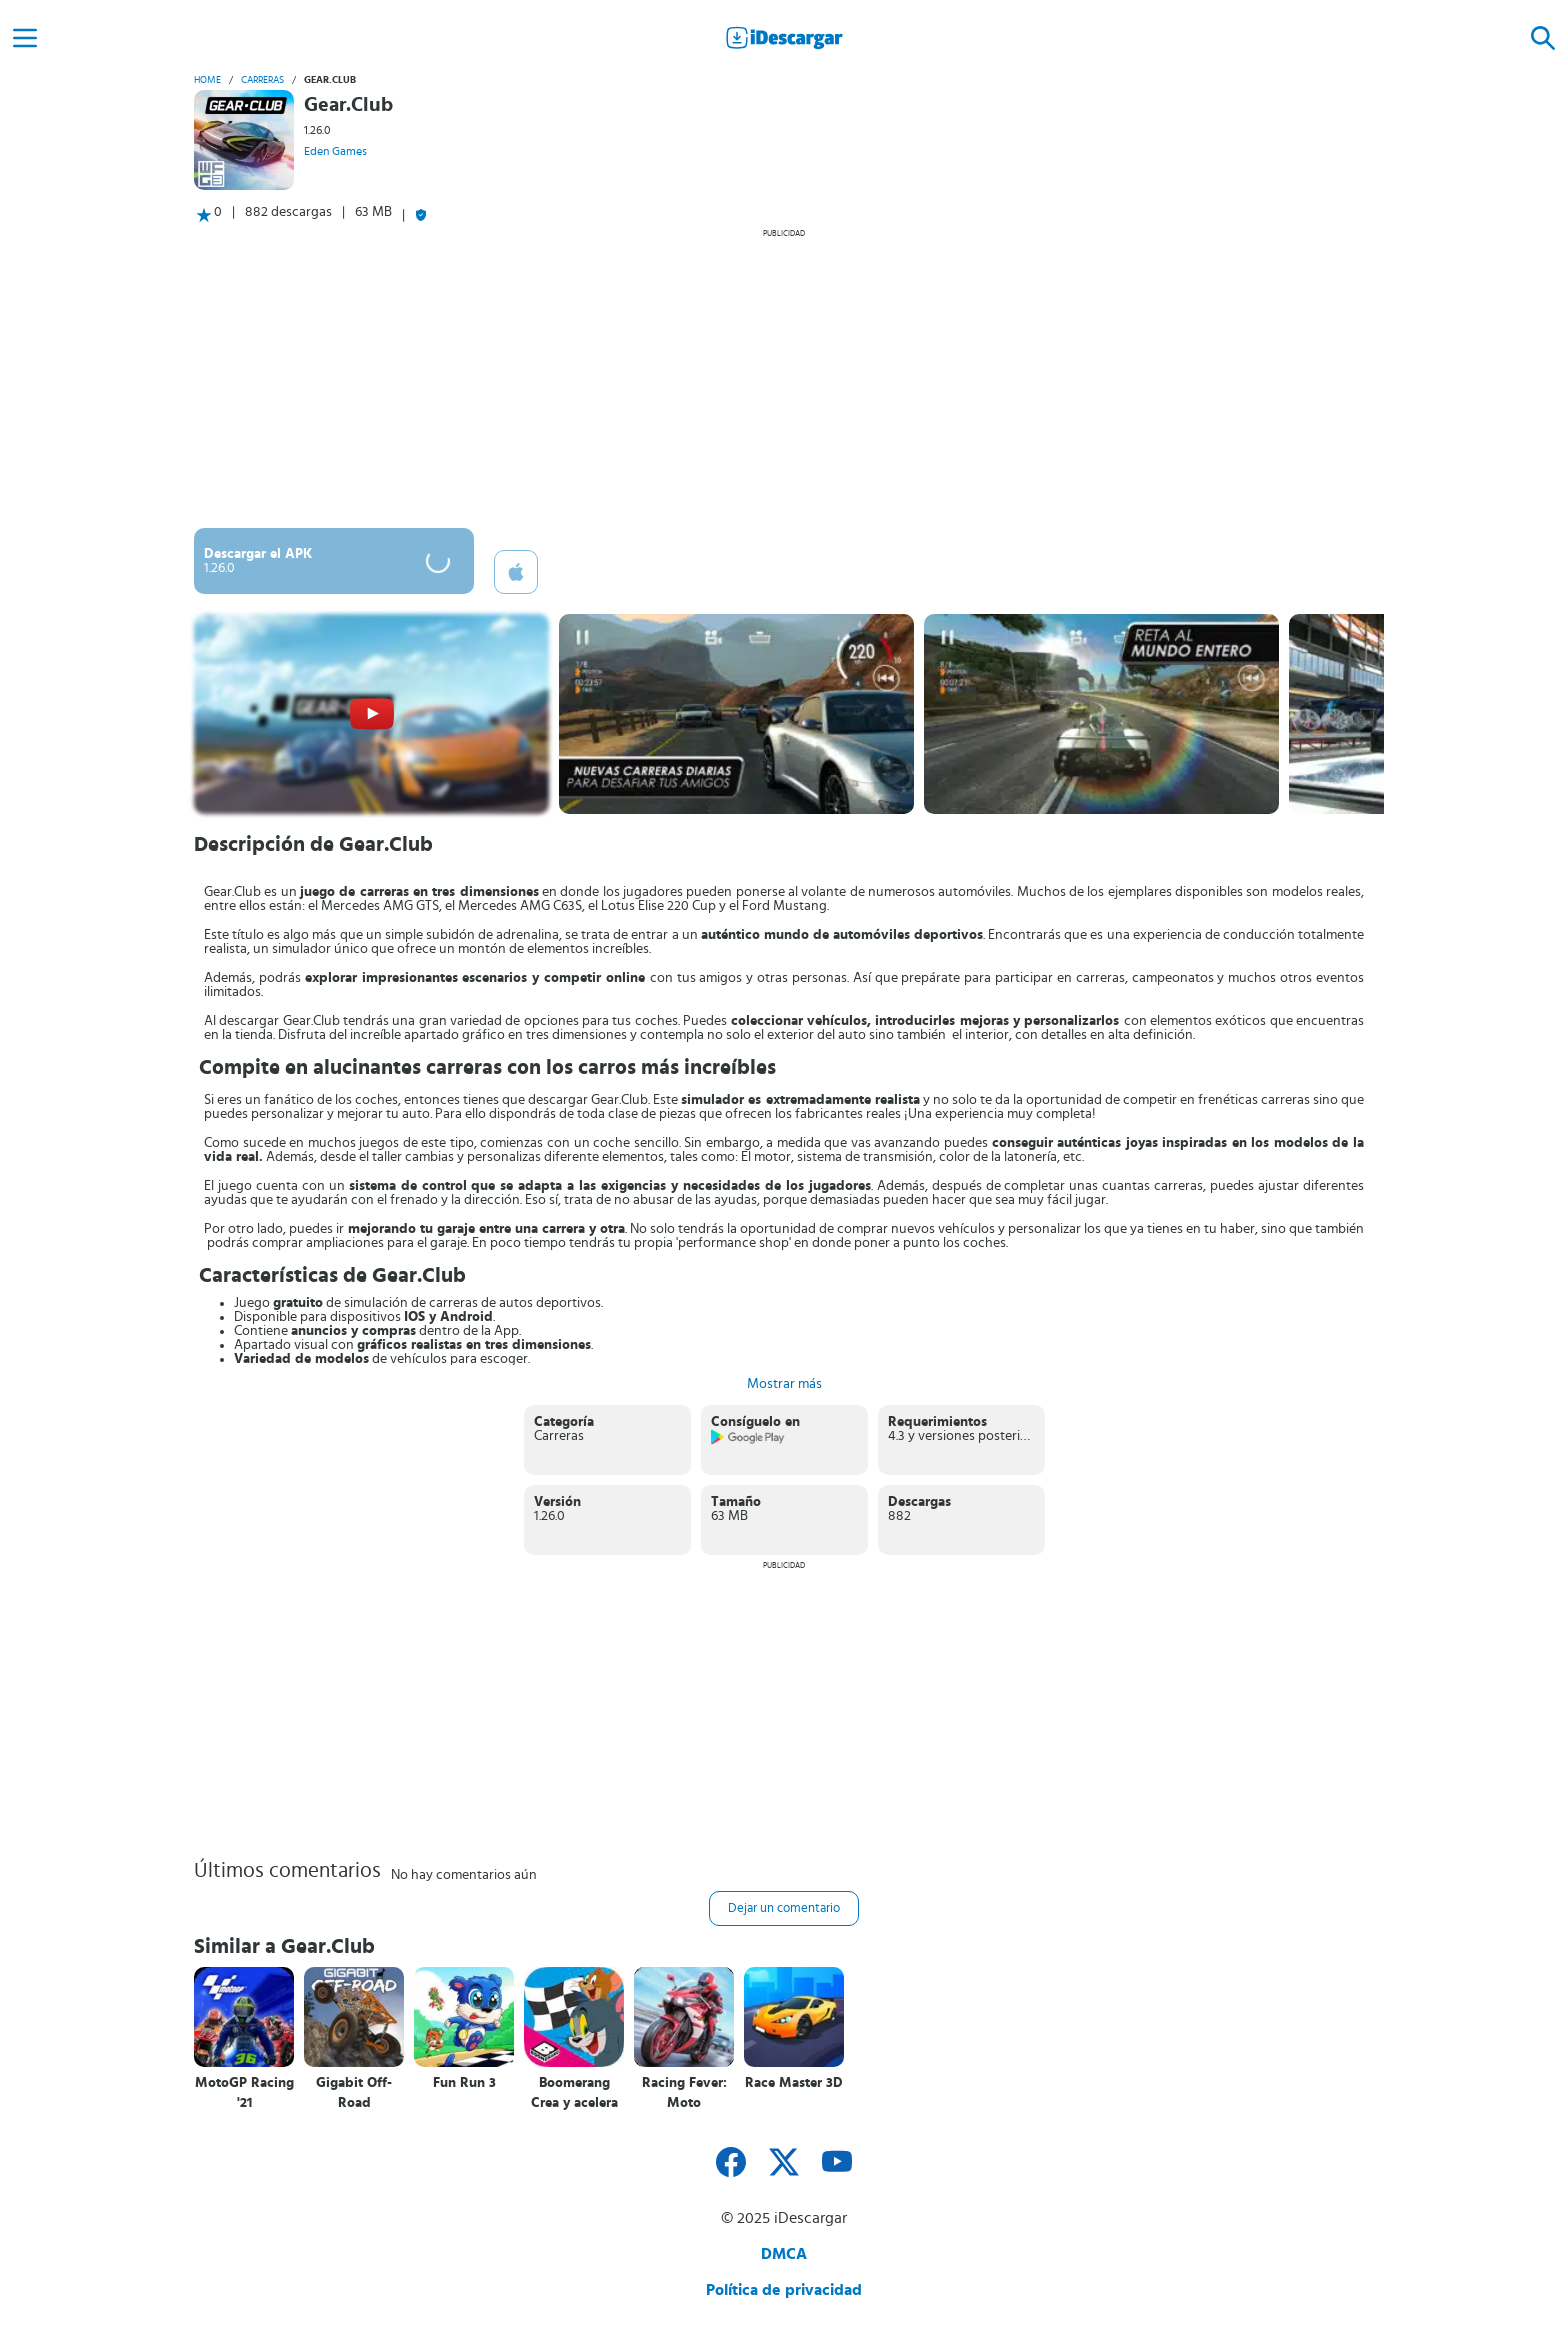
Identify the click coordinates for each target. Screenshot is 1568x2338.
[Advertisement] (784, 378)
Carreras (262, 80)
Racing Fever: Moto (684, 2093)
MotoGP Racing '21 (244, 2093)
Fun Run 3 (464, 2083)
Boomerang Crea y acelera (574, 2093)
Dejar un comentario (784, 1908)
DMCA (784, 2254)
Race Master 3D (794, 2083)
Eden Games (335, 151)
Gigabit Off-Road (354, 2093)
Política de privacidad (784, 2290)
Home (207, 80)
